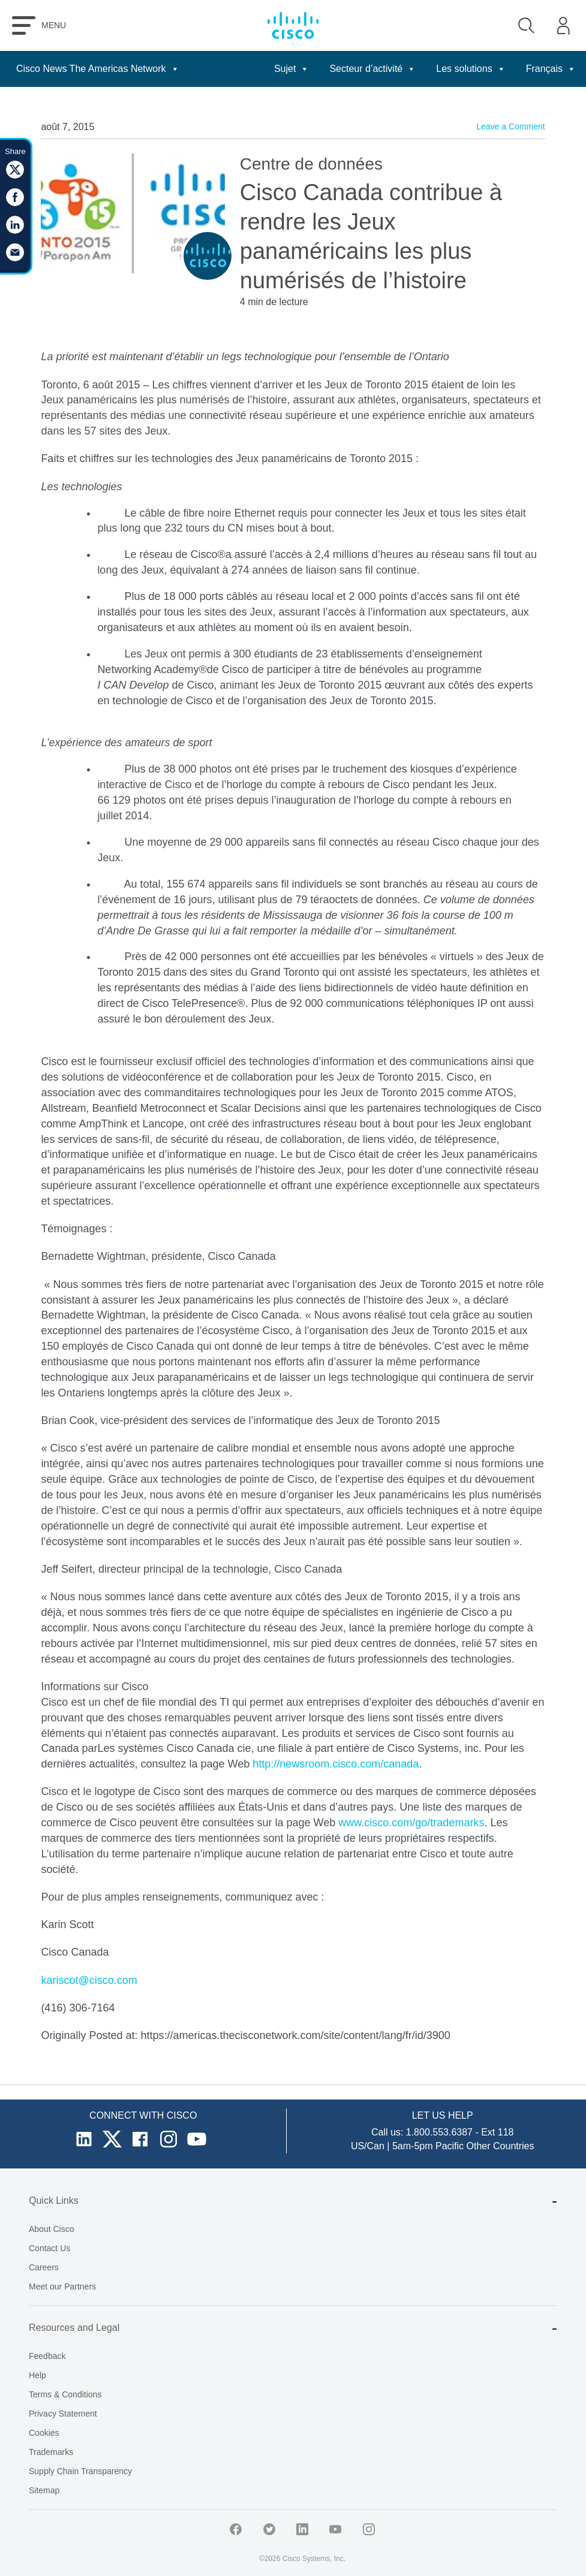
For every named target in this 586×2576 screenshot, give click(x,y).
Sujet (291, 69)
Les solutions (470, 69)
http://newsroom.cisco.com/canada (336, 1764)
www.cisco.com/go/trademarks (411, 1823)
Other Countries (500, 2146)
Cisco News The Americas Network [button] (97, 69)
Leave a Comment (510, 126)
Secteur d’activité (372, 69)
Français (551, 69)
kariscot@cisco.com (89, 1980)
